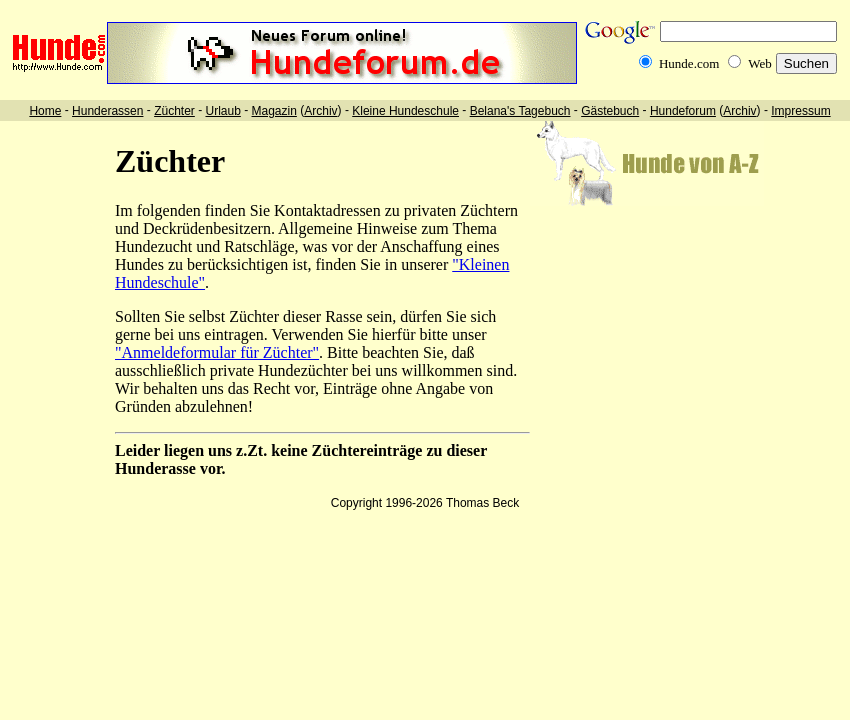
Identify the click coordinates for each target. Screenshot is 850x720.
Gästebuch (610, 111)
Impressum (800, 111)
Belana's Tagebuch (520, 111)
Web (760, 63)
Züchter (174, 111)
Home (45, 111)
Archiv (320, 111)
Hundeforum (683, 111)
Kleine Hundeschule (405, 111)
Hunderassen (107, 111)
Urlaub (222, 111)
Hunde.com (689, 63)
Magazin (274, 111)
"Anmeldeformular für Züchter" (217, 352)
